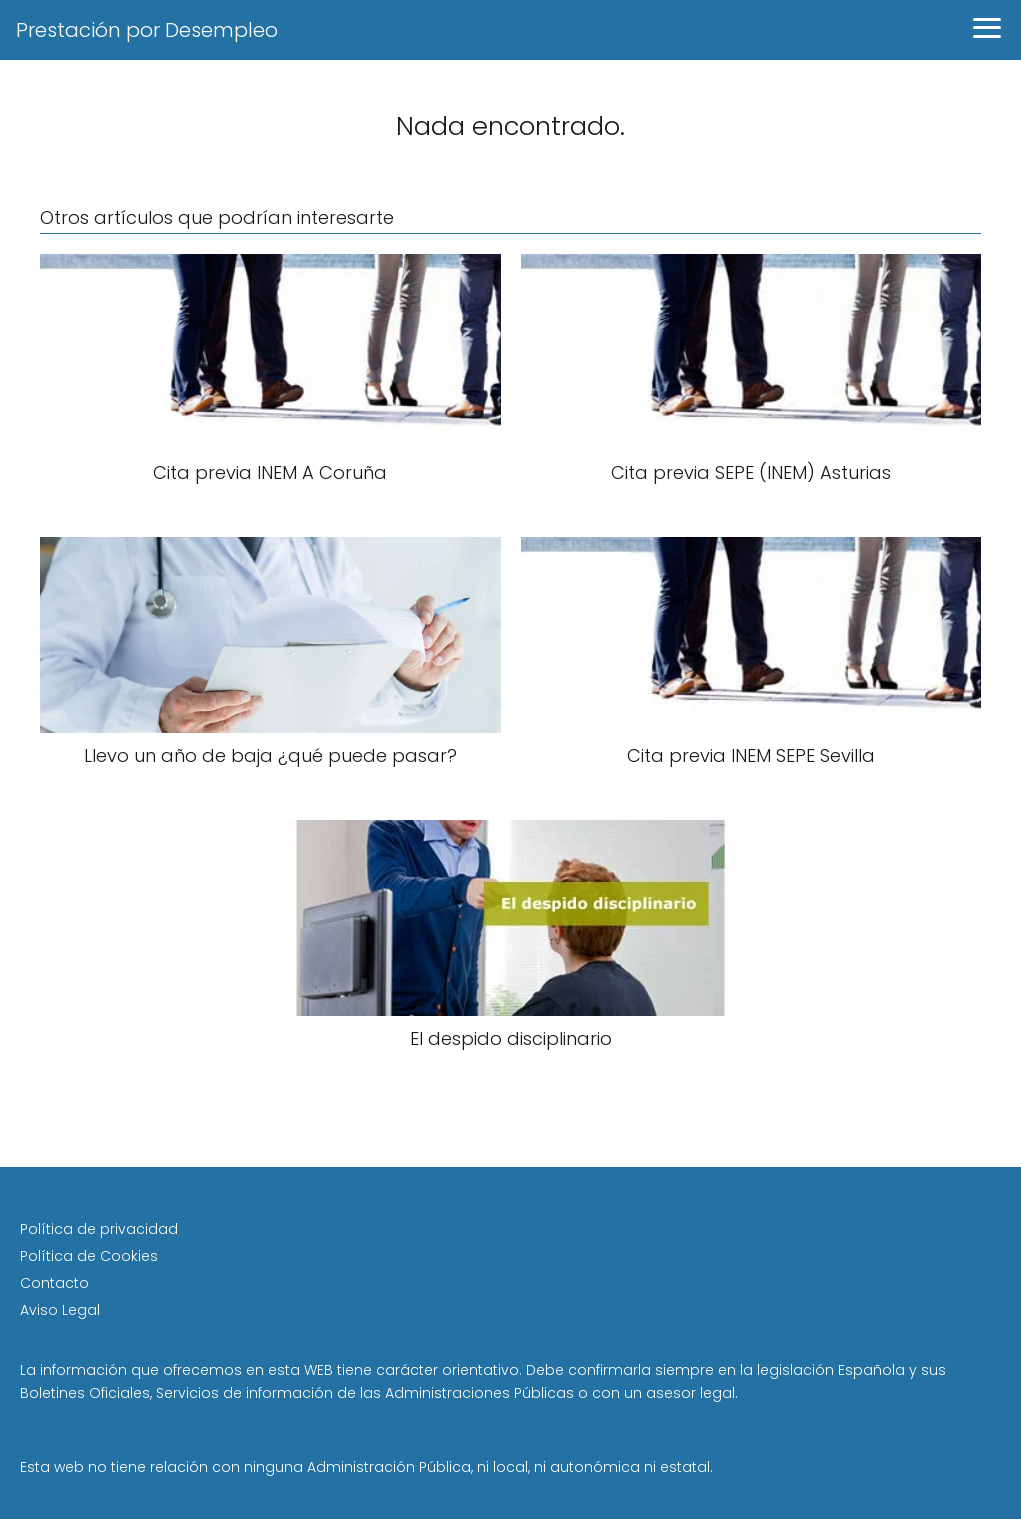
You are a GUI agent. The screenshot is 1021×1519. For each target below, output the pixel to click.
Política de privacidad (99, 1229)
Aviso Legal (60, 1310)
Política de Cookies (89, 1256)
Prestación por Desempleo (147, 30)
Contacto (54, 1283)
